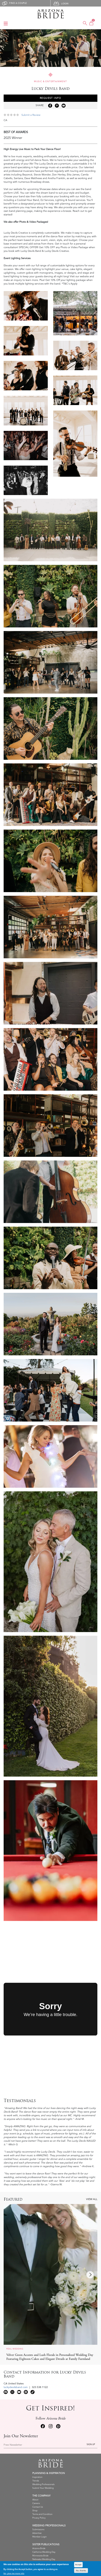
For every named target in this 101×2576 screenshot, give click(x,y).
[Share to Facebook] (50, 106)
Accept (78, 2564)
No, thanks (81, 2570)
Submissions (38, 2529)
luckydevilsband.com (16, 2387)
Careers (36, 2503)
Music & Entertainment (50, 81)
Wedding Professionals (43, 2484)
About (35, 2499)
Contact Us (37, 2507)
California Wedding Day (43, 2552)
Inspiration (37, 2477)
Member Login (39, 2537)
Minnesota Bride (40, 2555)
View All (91, 2199)
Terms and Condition (42, 2514)
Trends (35, 2481)
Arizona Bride (38, 2548)
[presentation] (90, 2274)
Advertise (37, 2533)
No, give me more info (13, 2573)
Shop (34, 2510)
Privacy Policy (39, 2518)
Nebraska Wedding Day (43, 2559)
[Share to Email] (64, 106)
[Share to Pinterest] (57, 106)
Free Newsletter (13, 2445)
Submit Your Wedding (43, 2488)
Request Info (50, 98)
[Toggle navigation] (6, 24)
